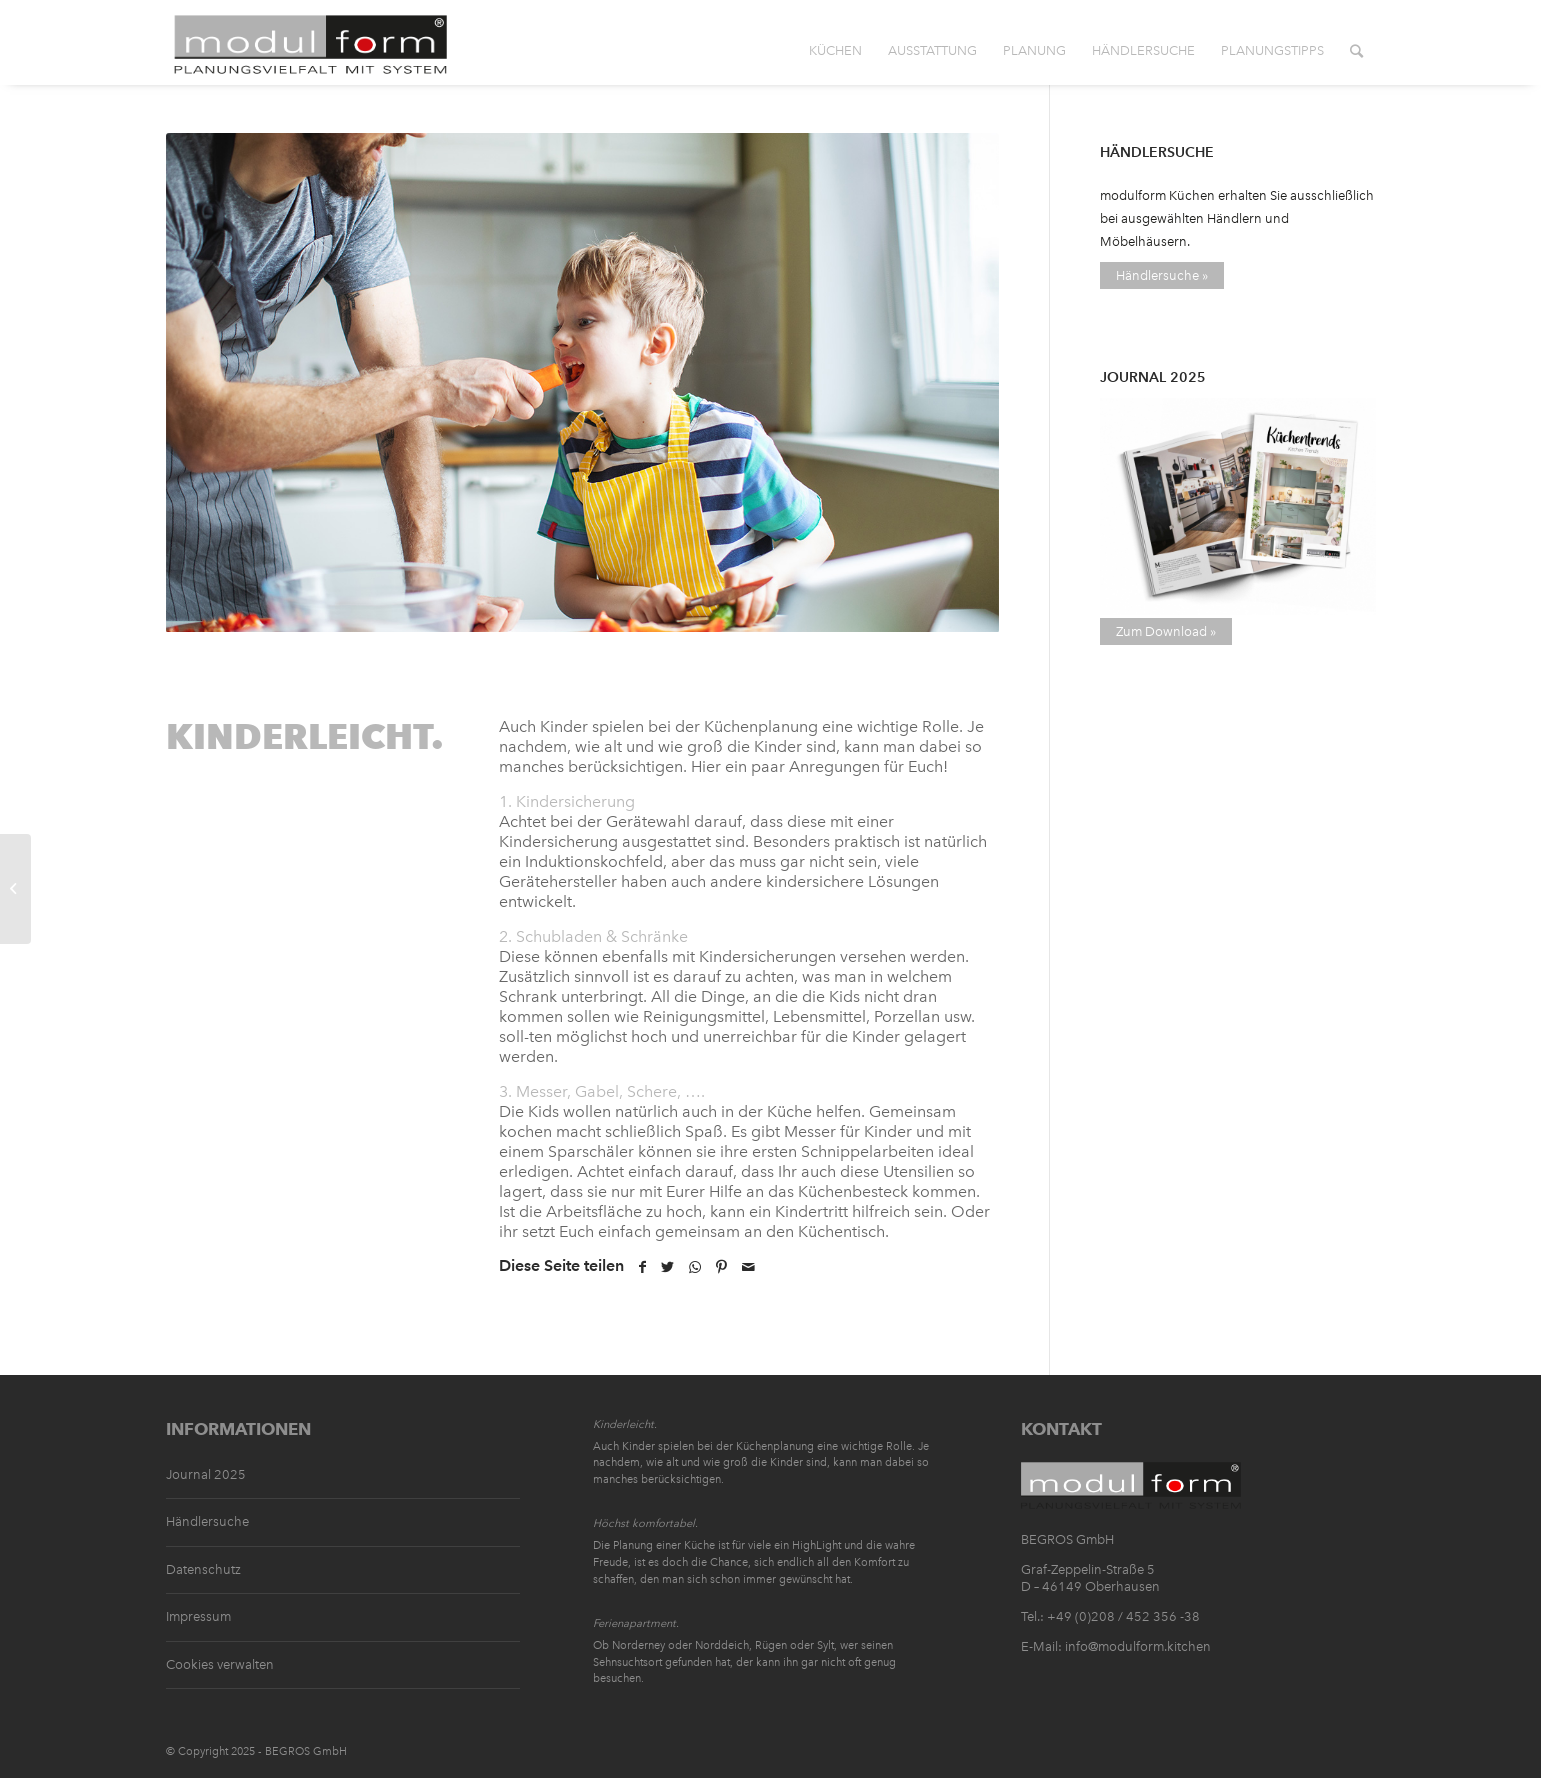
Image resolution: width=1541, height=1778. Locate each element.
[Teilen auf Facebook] (642, 1267)
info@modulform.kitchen (1138, 1646)
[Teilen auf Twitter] (667, 1267)
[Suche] (1356, 45)
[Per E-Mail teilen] (748, 1267)
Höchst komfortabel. (645, 1523)
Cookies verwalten (220, 1664)
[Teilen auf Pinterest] (721, 1267)
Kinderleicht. (625, 1424)
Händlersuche (207, 1521)
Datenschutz (203, 1569)
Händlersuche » (1162, 275)
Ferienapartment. (636, 1623)
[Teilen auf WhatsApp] (695, 1267)
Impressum (198, 1616)
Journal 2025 (206, 1474)
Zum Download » (1166, 631)
